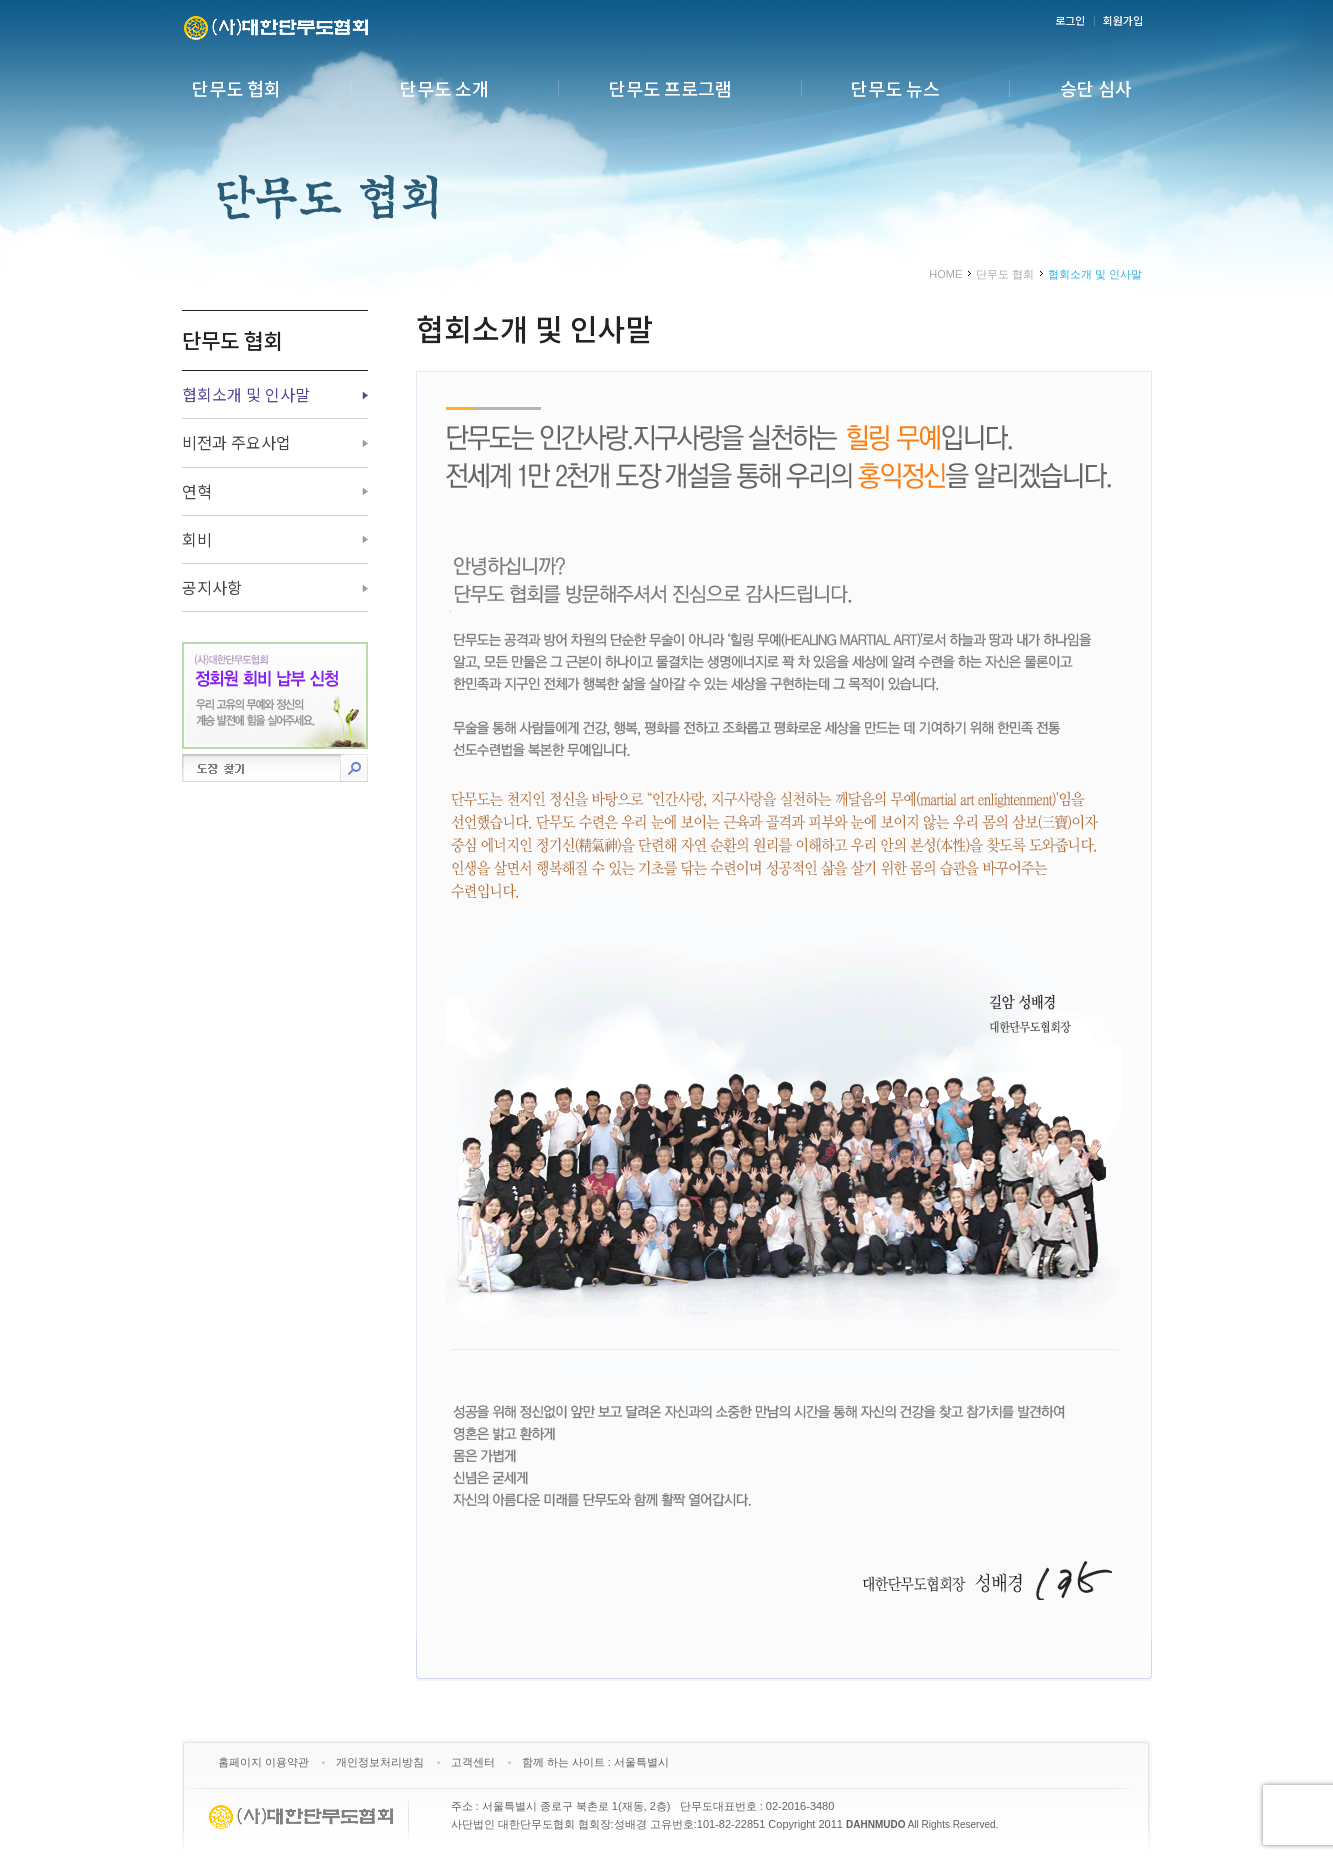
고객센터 (473, 1762)
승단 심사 (1096, 88)
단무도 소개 (444, 88)
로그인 (1070, 20)
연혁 (197, 491)
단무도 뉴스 (895, 88)
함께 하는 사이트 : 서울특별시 (595, 1762)
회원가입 (1123, 20)
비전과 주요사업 (236, 442)
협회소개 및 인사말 (246, 394)
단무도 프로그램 (670, 88)
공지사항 (212, 587)
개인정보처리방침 (380, 1762)
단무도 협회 (236, 88)
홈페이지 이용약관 (263, 1762)
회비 (197, 539)
